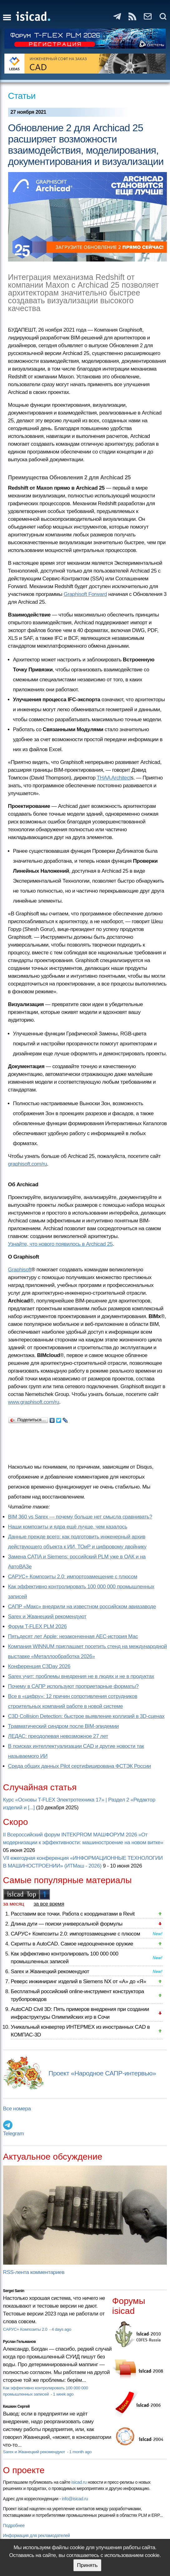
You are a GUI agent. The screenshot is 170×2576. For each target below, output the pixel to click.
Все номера (17, 2109)
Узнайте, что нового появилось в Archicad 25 (60, 1244)
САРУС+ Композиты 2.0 (26, 2329)
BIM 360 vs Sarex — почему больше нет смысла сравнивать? (80, 1517)
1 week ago (63, 2394)
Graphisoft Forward (85, 594)
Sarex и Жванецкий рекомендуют (47, 1616)
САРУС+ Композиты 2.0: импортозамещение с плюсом (72, 1577)
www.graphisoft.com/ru (33, 1402)
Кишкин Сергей (16, 2406)
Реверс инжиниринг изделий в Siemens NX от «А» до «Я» (78, 1981)
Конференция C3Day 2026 (39, 1666)
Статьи (22, 96)
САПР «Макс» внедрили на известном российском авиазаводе (82, 1606)
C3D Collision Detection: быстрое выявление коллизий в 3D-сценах (86, 1716)
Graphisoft (20, 1270)
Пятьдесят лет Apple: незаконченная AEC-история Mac (73, 1636)
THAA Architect (114, 778)
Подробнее (14, 2525)
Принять (87, 2565)
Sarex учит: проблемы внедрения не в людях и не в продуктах (81, 1676)
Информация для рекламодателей (36, 2535)
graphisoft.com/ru (27, 1164)
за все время (49, 1904)
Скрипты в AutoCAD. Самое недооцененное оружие (72, 1944)
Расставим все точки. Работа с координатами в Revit (73, 1914)
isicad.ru (79, 2482)
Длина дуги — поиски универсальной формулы (67, 1924)
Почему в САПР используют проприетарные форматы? (73, 1686)
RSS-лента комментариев (34, 2272)
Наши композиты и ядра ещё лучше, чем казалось (67, 1527)
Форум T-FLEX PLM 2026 (37, 1626)
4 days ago (61, 2329)
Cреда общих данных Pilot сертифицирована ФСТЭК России (79, 1766)
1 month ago (80, 2451)
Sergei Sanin (13, 2291)
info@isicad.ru (75, 2498)
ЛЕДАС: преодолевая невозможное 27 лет (58, 1736)
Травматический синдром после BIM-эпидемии (63, 1726)
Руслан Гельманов (19, 2341)
